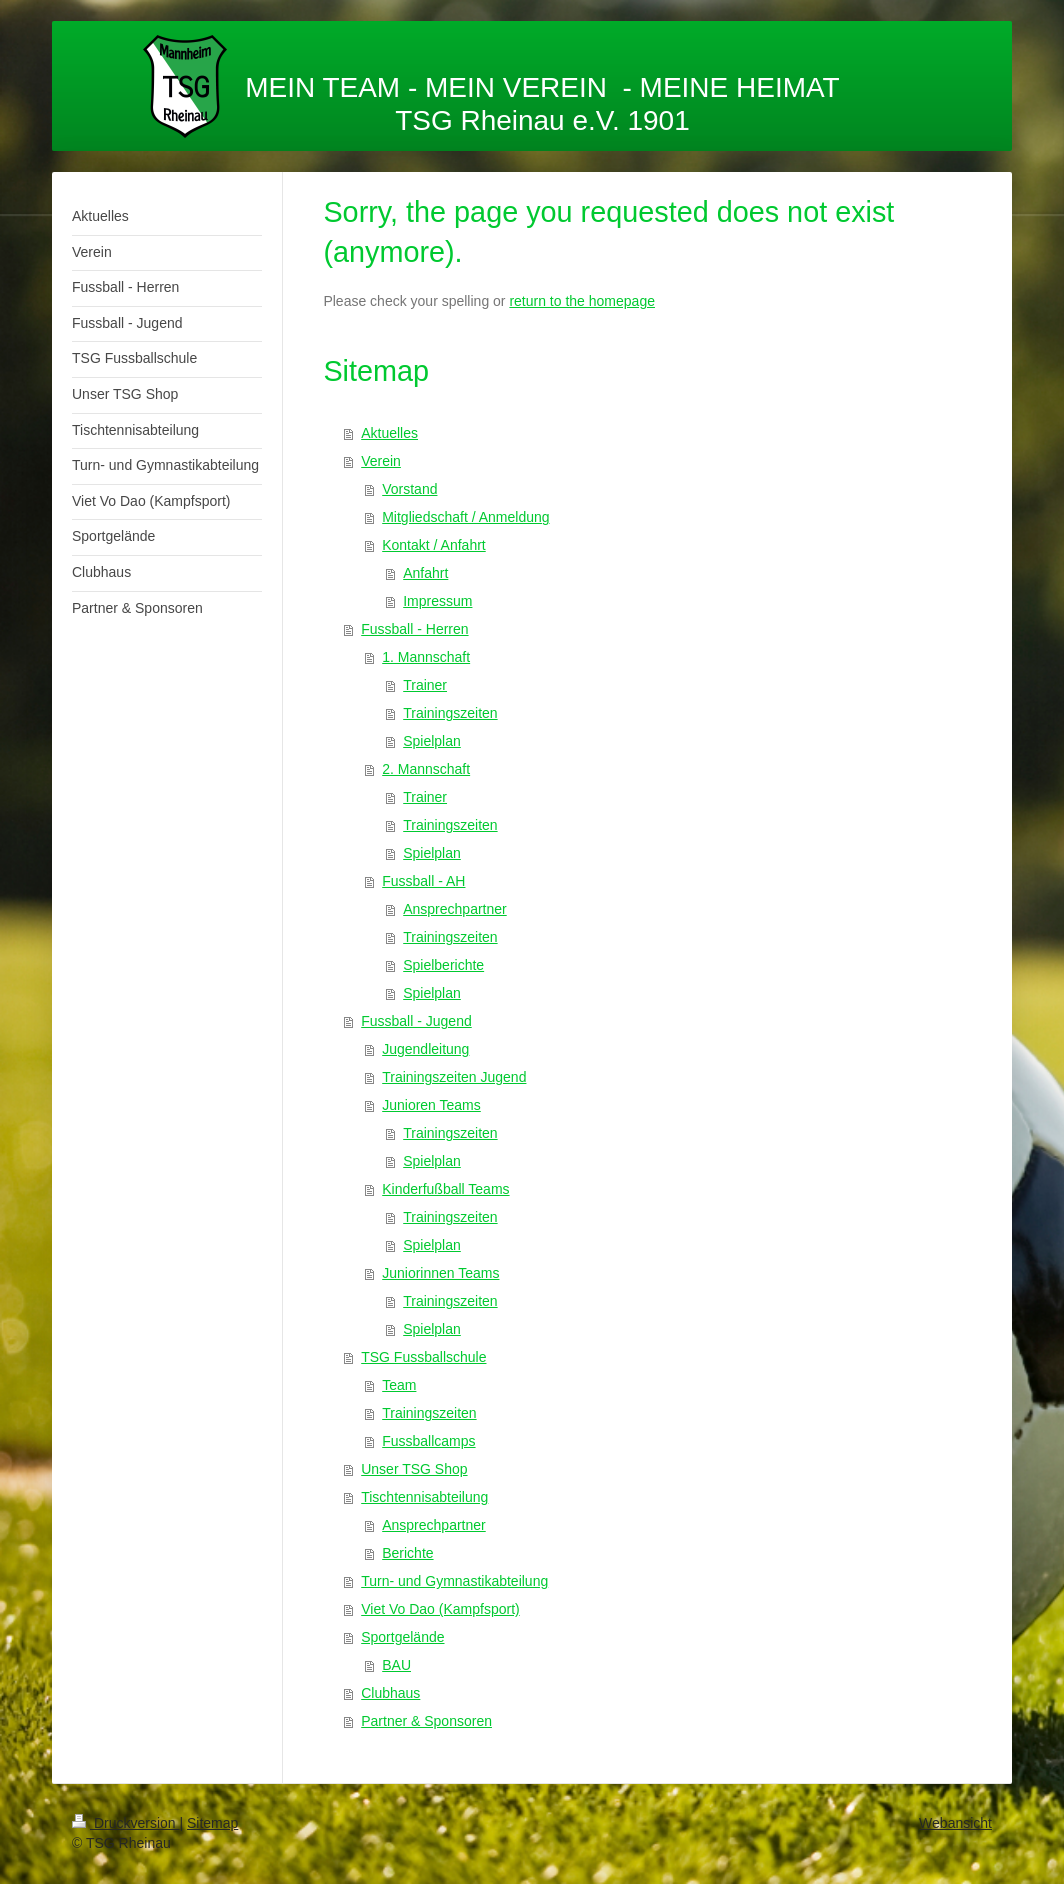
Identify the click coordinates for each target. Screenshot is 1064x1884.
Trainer (425, 685)
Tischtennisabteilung (424, 1497)
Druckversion (125, 1823)
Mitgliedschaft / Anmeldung (465, 517)
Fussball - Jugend (416, 1021)
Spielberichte (443, 965)
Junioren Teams (431, 1105)
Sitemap (212, 1823)
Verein (381, 461)
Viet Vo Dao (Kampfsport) (440, 1609)
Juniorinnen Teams (440, 1273)
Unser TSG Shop (414, 1469)
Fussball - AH (423, 881)
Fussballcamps (428, 1441)
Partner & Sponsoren (426, 1721)
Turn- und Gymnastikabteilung (454, 1581)
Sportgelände (402, 1637)
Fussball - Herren (414, 629)
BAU (396, 1665)
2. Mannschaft (426, 769)
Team (399, 1385)
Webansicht (955, 1823)
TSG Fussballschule (423, 1357)
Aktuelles (389, 433)
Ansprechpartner (455, 909)
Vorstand (409, 489)
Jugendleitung (425, 1049)
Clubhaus (390, 1693)
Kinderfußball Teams (445, 1189)
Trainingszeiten (450, 713)
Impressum (437, 601)
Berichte (407, 1553)
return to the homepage (582, 301)
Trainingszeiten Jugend (454, 1077)
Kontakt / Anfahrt (434, 545)
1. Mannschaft (426, 657)
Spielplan (432, 741)
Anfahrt (425, 573)
